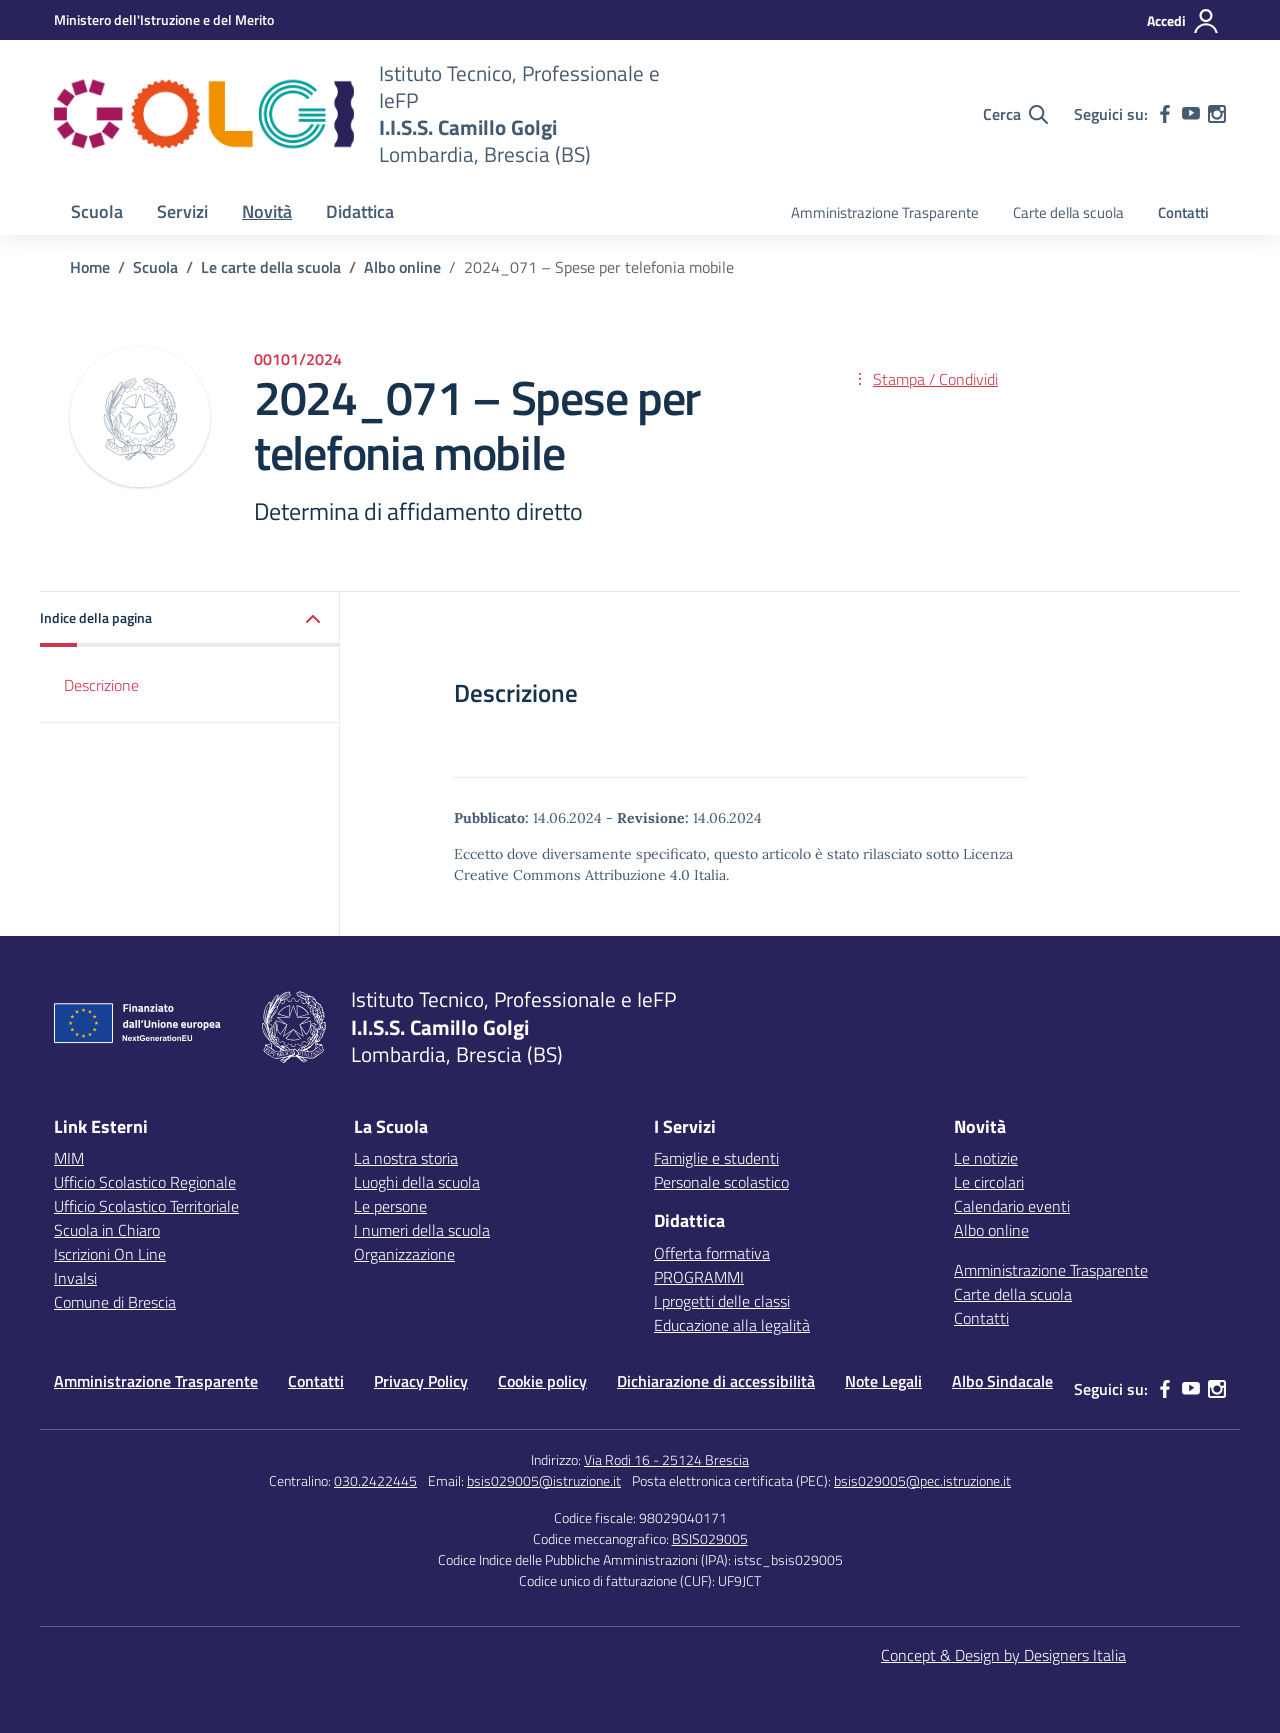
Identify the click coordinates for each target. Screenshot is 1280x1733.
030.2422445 (375, 1480)
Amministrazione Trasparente (885, 212)
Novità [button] (267, 211)
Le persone (390, 1206)
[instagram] (1217, 114)
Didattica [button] (360, 211)
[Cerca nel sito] (1015, 114)
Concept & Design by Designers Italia (1003, 1655)
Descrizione (101, 685)
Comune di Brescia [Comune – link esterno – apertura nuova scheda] (115, 1302)
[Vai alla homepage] (204, 114)
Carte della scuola (1068, 212)
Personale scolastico (721, 1182)
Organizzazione (404, 1254)
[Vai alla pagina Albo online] (402, 267)
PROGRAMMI (699, 1277)
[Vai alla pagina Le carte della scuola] (271, 267)
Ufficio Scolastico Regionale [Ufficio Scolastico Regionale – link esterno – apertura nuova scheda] (145, 1182)
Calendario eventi (1012, 1206)
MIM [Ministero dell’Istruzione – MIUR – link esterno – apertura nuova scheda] (69, 1158)
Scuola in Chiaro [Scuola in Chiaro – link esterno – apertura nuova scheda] (107, 1230)
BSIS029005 (710, 1538)
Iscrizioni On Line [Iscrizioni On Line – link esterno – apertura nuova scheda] (110, 1254)
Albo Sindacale (1002, 1381)
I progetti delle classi (722, 1301)
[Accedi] (1183, 21)
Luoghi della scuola (417, 1182)
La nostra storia (406, 1158)
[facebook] (1165, 114)
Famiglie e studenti (716, 1158)
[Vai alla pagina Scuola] (155, 267)
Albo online (991, 1230)
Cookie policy (542, 1381)
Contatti (1183, 212)
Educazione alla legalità (732, 1325)
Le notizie (986, 1158)
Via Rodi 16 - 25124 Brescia (666, 1459)
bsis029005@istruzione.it (544, 1480)
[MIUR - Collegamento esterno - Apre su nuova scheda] (164, 19)
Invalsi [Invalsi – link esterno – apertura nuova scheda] (75, 1278)
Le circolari (989, 1182)
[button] (190, 619)
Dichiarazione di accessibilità (716, 1381)
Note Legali (883, 1381)
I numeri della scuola (422, 1230)
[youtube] (1191, 114)
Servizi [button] (182, 211)
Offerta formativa (712, 1253)
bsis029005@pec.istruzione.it (922, 1480)
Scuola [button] (97, 211)
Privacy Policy (421, 1381)
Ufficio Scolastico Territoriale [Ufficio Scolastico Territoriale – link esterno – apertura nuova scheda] (146, 1206)
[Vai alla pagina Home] (90, 267)
